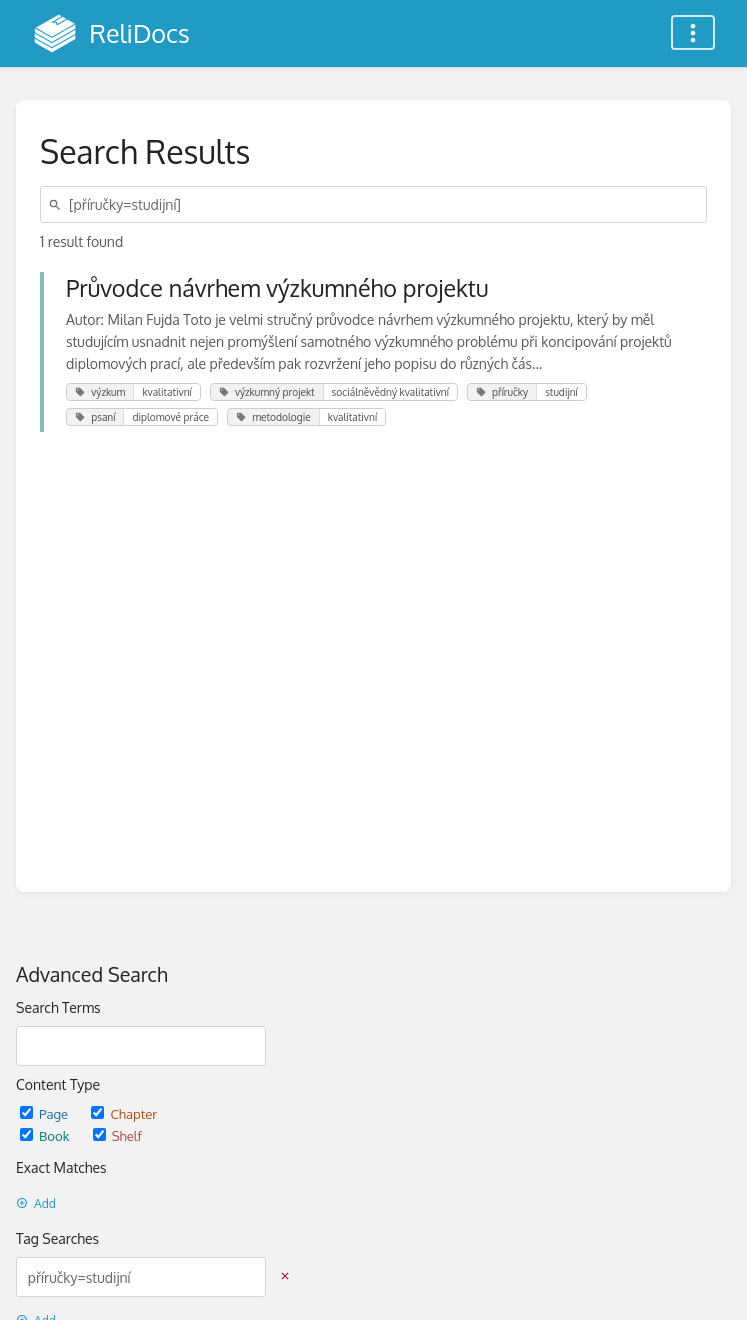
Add (36, 1203)
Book (46, 1135)
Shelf (117, 1135)
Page (45, 1113)
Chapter (124, 1113)
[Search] (58, 204)
